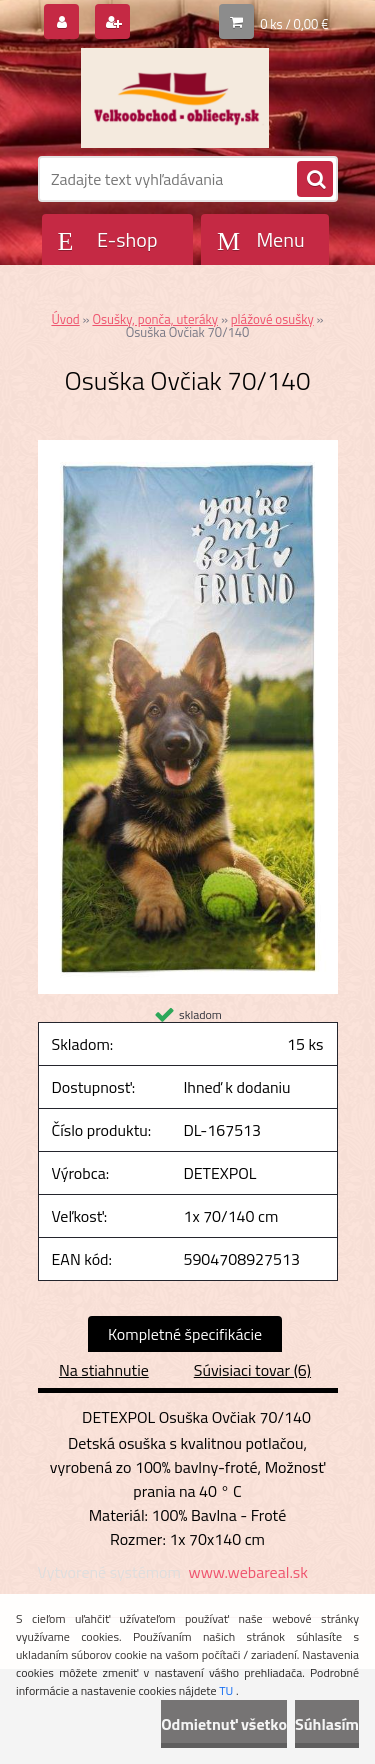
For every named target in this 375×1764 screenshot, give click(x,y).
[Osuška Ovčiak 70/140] (188, 448)
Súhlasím (327, 1724)
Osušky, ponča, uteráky (155, 319)
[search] (315, 180)
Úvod (65, 319)
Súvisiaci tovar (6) (252, 1370)
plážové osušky (272, 319)
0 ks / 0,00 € (294, 24)
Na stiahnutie (104, 1370)
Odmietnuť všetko (224, 1724)
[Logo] (175, 98)
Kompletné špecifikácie (185, 1334)
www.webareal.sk (248, 1572)
